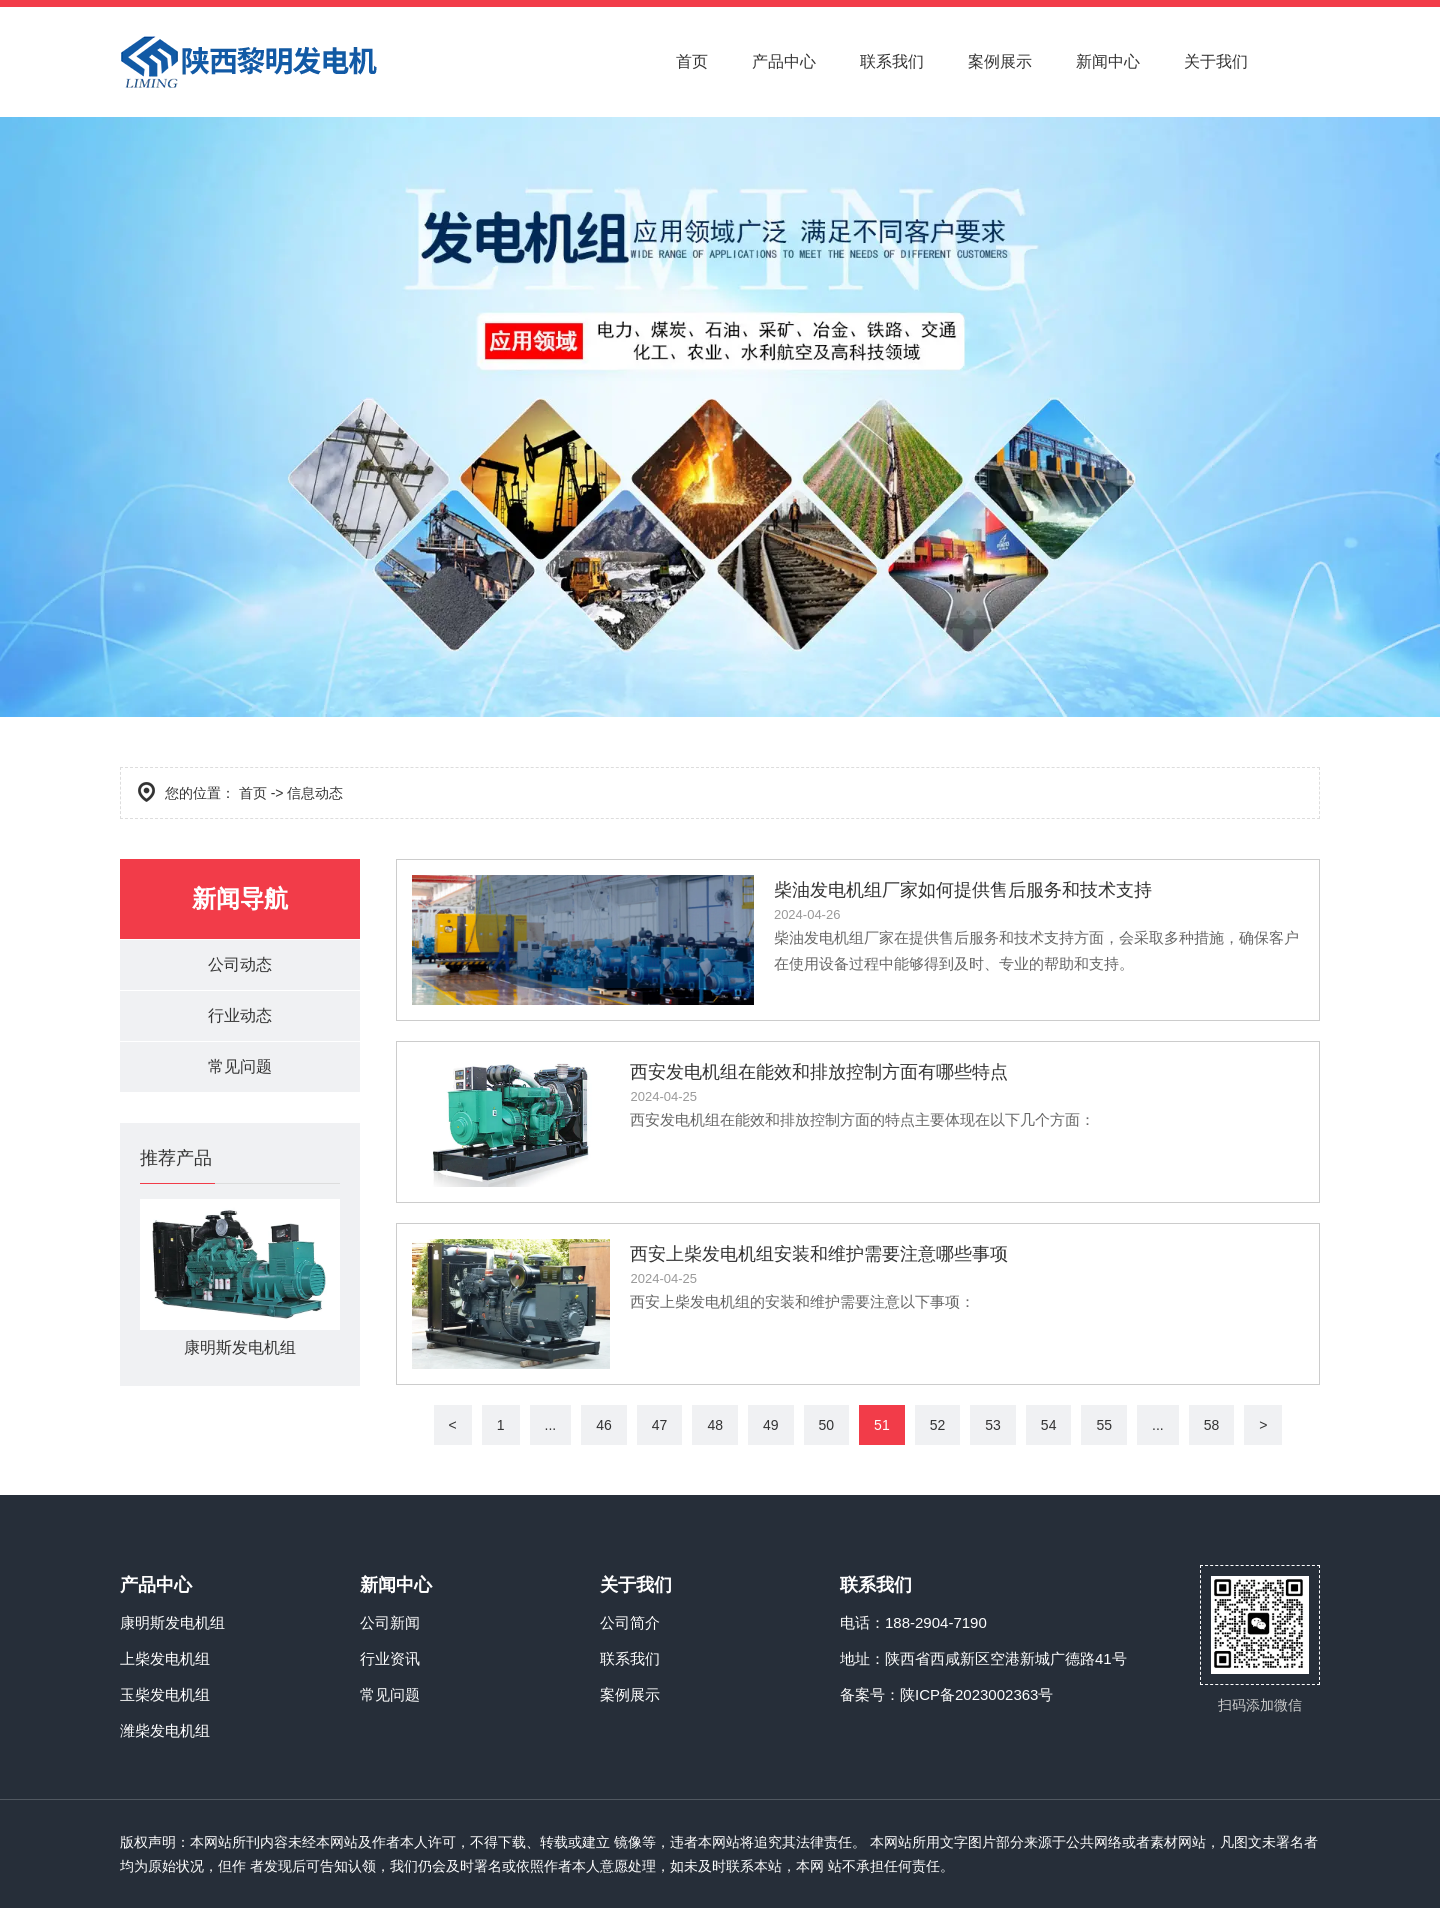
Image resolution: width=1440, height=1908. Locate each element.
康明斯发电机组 (172, 1622)
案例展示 (1000, 61)
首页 (692, 61)
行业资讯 (390, 1658)
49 (771, 1425)
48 (715, 1425)
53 (993, 1425)
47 (660, 1425)
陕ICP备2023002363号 (976, 1694)
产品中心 (784, 61)
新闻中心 (1108, 61)
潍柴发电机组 (165, 1730)
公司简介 (630, 1622)
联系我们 (892, 61)
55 (1104, 1425)
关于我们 (1216, 61)
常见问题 (240, 1066)
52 (938, 1425)
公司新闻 (390, 1622)
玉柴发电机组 (165, 1694)
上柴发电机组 (165, 1658)
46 (604, 1425)
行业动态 (240, 1015)
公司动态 (240, 964)
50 (827, 1425)
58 (1212, 1425)
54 (1049, 1425)
